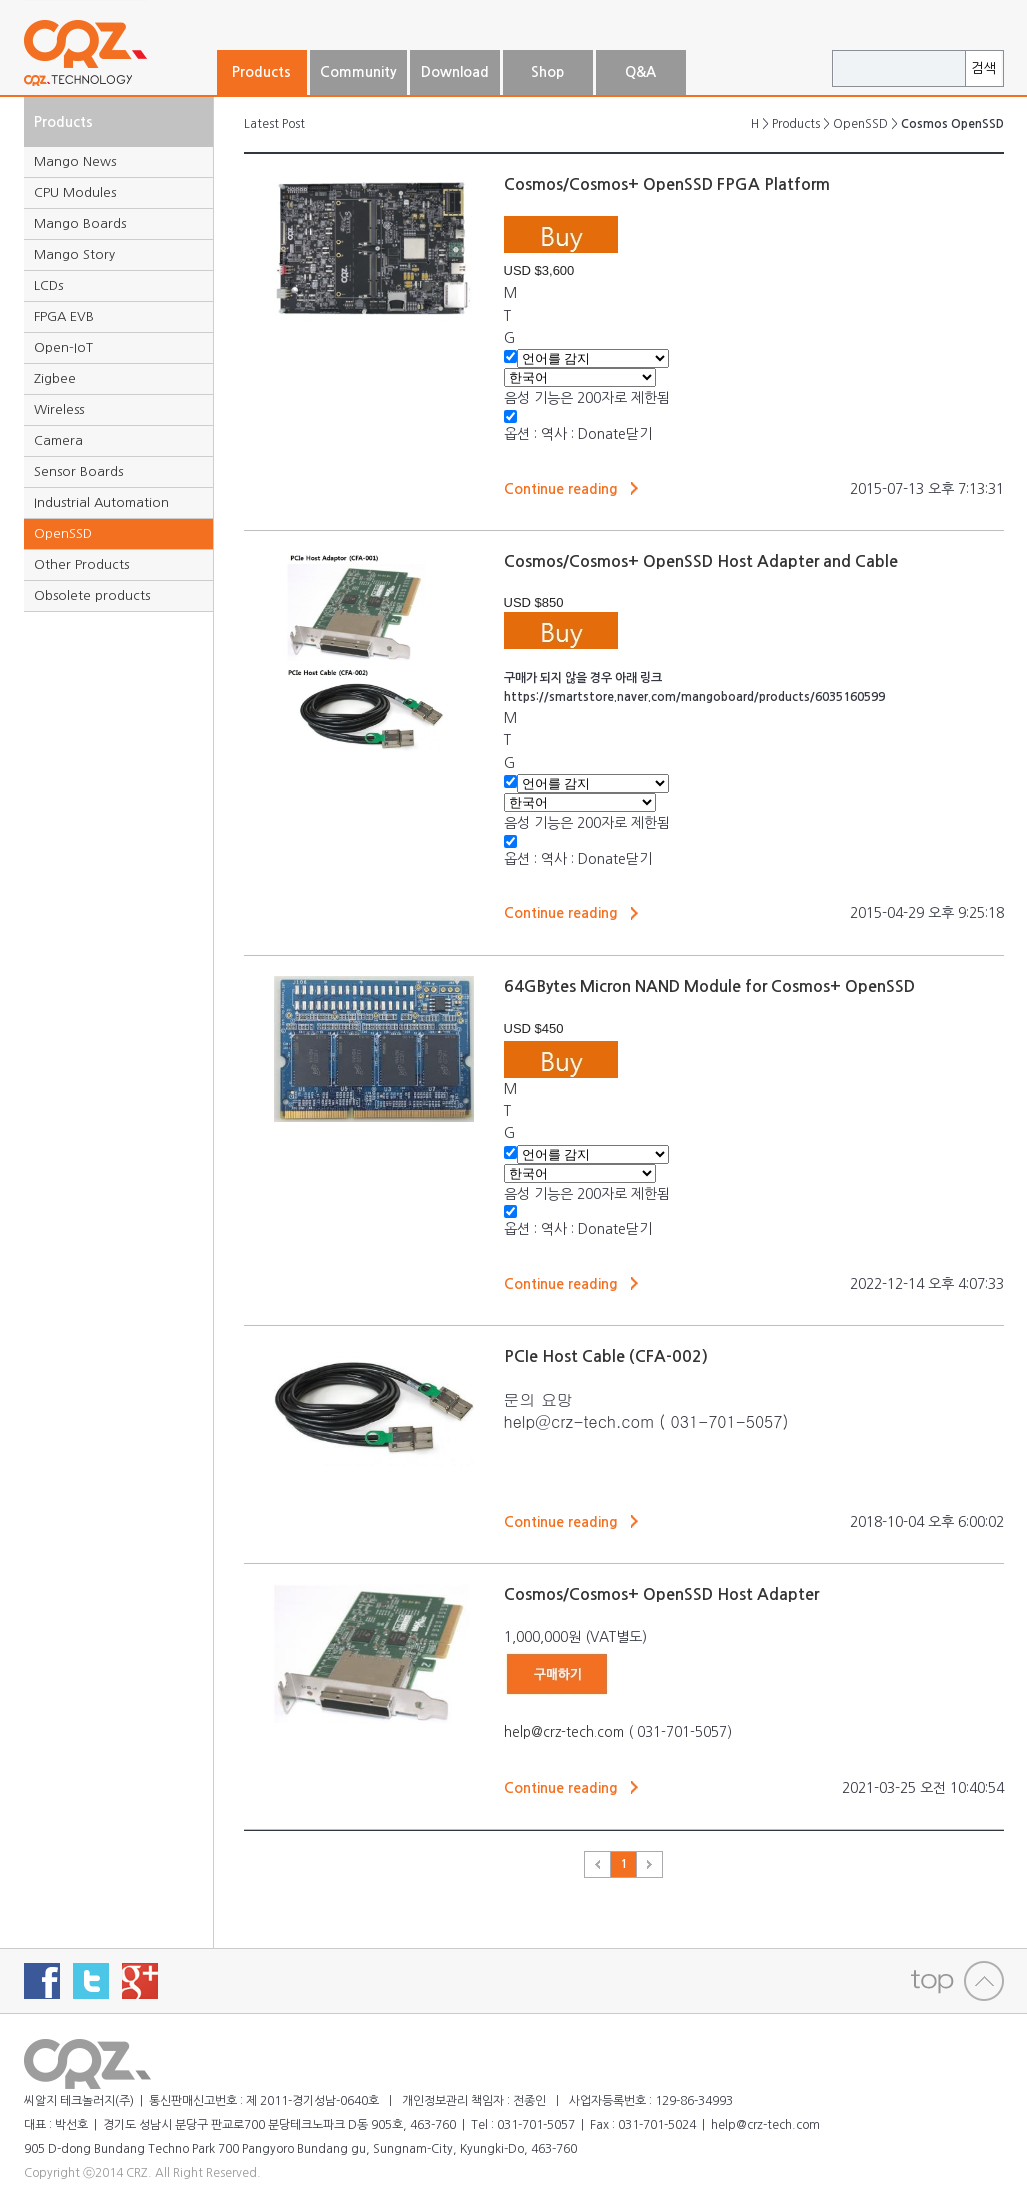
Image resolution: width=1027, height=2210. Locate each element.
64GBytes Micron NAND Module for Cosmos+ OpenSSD (709, 986)
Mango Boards (80, 223)
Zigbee (55, 378)
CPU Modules (75, 192)
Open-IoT (63, 347)
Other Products (81, 564)
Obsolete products (92, 595)
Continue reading (561, 489)
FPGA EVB (64, 316)
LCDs (48, 285)
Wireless (59, 409)
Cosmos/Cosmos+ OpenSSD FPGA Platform (667, 184)
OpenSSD (63, 533)
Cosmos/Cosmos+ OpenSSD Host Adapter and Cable (701, 561)
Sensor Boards (78, 471)
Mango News (75, 161)
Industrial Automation (101, 502)
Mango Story (74, 254)
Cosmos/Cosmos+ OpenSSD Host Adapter (661, 1594)
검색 (984, 68)
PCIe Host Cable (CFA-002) (606, 1356)
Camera (58, 440)
